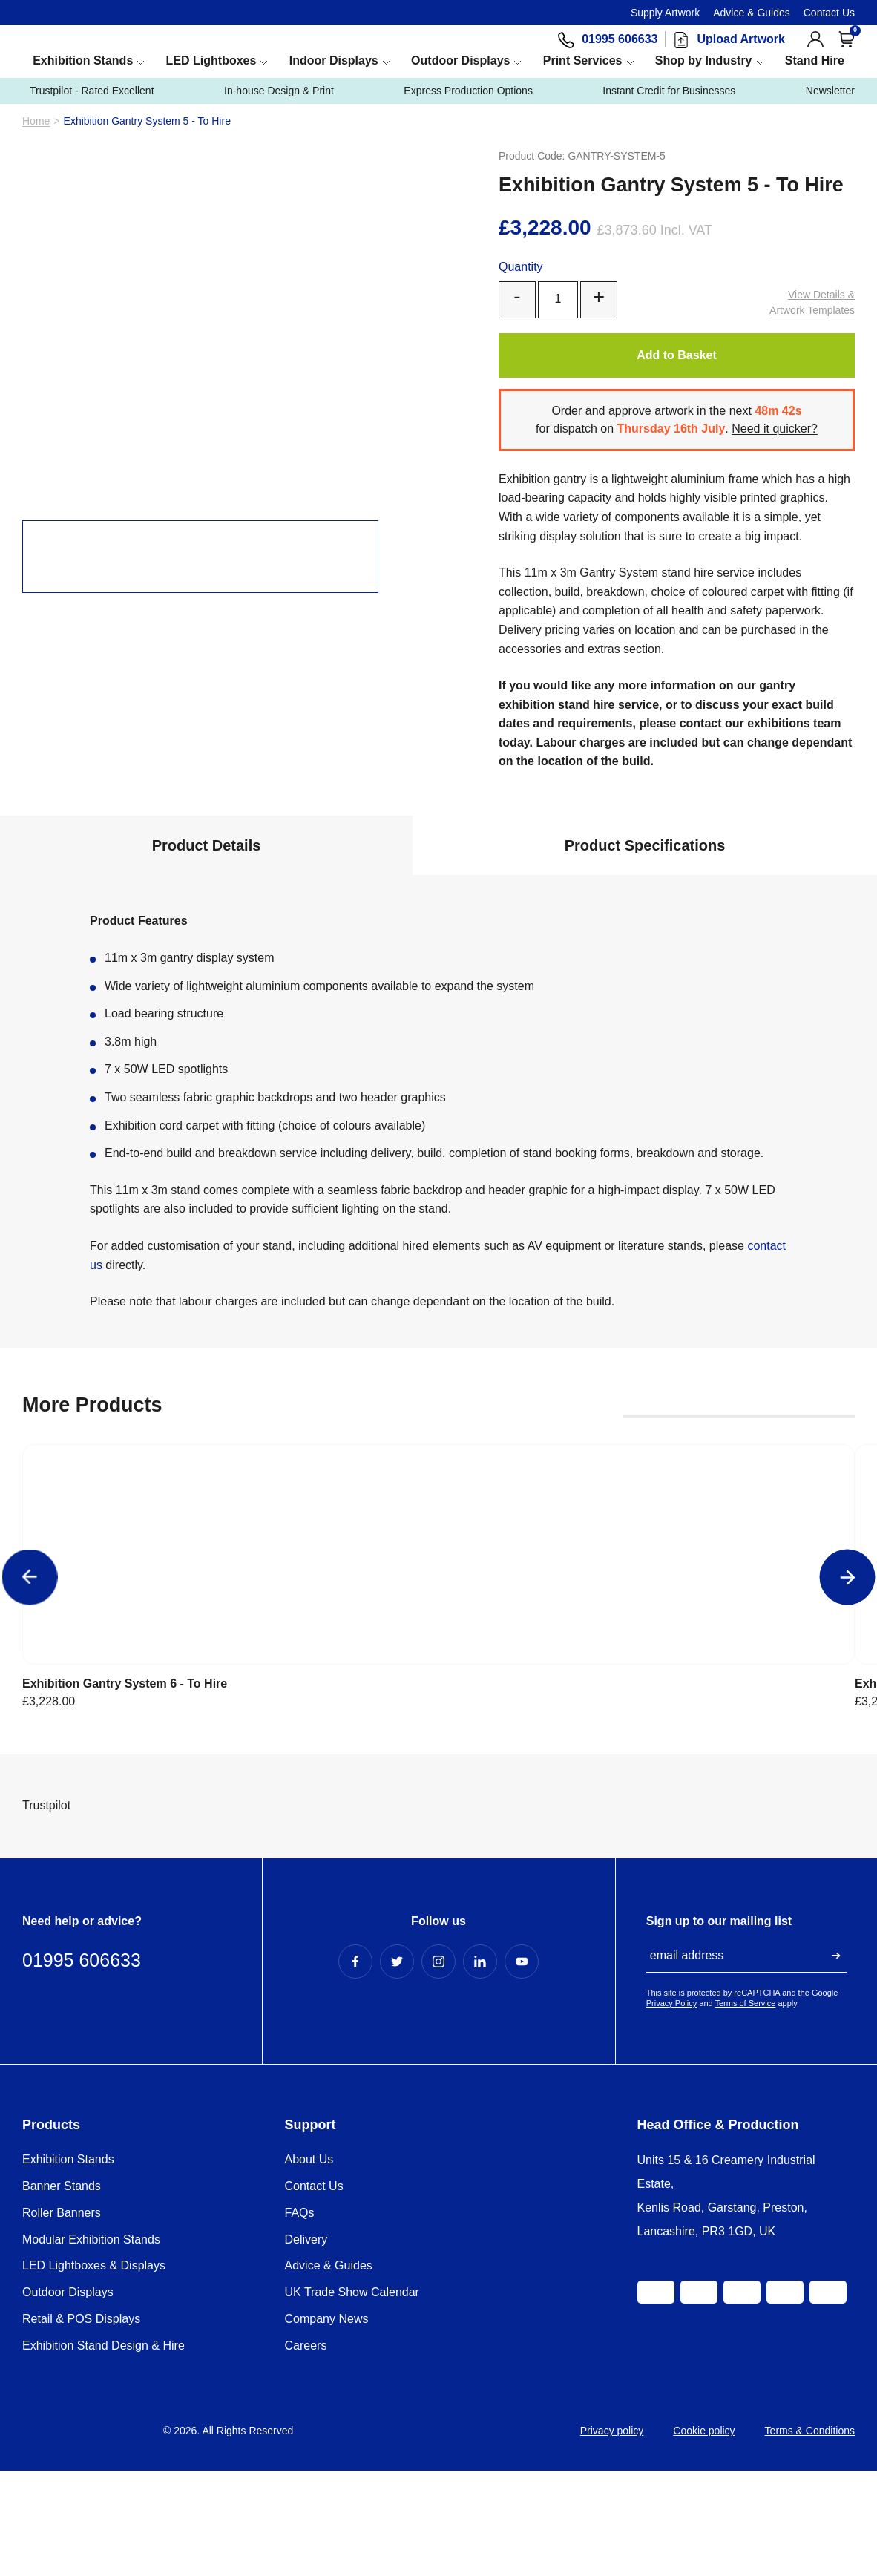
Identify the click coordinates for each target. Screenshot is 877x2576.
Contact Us (829, 13)
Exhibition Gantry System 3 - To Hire (605, 1679)
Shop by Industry (703, 96)
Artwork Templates (812, 337)
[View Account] (815, 57)
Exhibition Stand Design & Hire (103, 2437)
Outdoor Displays (460, 96)
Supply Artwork (665, 13)
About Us (309, 2251)
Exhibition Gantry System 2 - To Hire (775, 1679)
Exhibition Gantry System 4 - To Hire (435, 1679)
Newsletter (819, 126)
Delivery (306, 2330)
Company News (327, 2411)
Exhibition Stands (83, 96)
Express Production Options (488, 126)
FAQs (300, 2304)
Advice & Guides (751, 13)
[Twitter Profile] (397, 2053)
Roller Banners (61, 2304)
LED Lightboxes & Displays (93, 2357)
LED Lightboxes (211, 96)
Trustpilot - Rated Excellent (121, 126)
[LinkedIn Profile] (480, 2053)
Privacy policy (612, 2523)
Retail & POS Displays (81, 2411)
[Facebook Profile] (355, 2053)
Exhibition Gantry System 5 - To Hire (264, 1679)
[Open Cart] (846, 57)
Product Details (206, 881)
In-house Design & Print (317, 126)
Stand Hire (814, 96)
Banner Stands (61, 2278)
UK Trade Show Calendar (352, 2384)
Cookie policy (704, 2523)
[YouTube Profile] (522, 2053)
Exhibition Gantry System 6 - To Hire (94, 1679)
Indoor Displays (333, 96)
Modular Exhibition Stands (91, 2330)
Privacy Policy (671, 2095)
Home (36, 157)
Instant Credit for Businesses (673, 126)
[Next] (848, 1597)
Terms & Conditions (810, 2523)
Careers (306, 2437)
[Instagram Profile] (438, 2053)
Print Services (583, 96)
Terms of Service (745, 2095)
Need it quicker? (780, 464)
